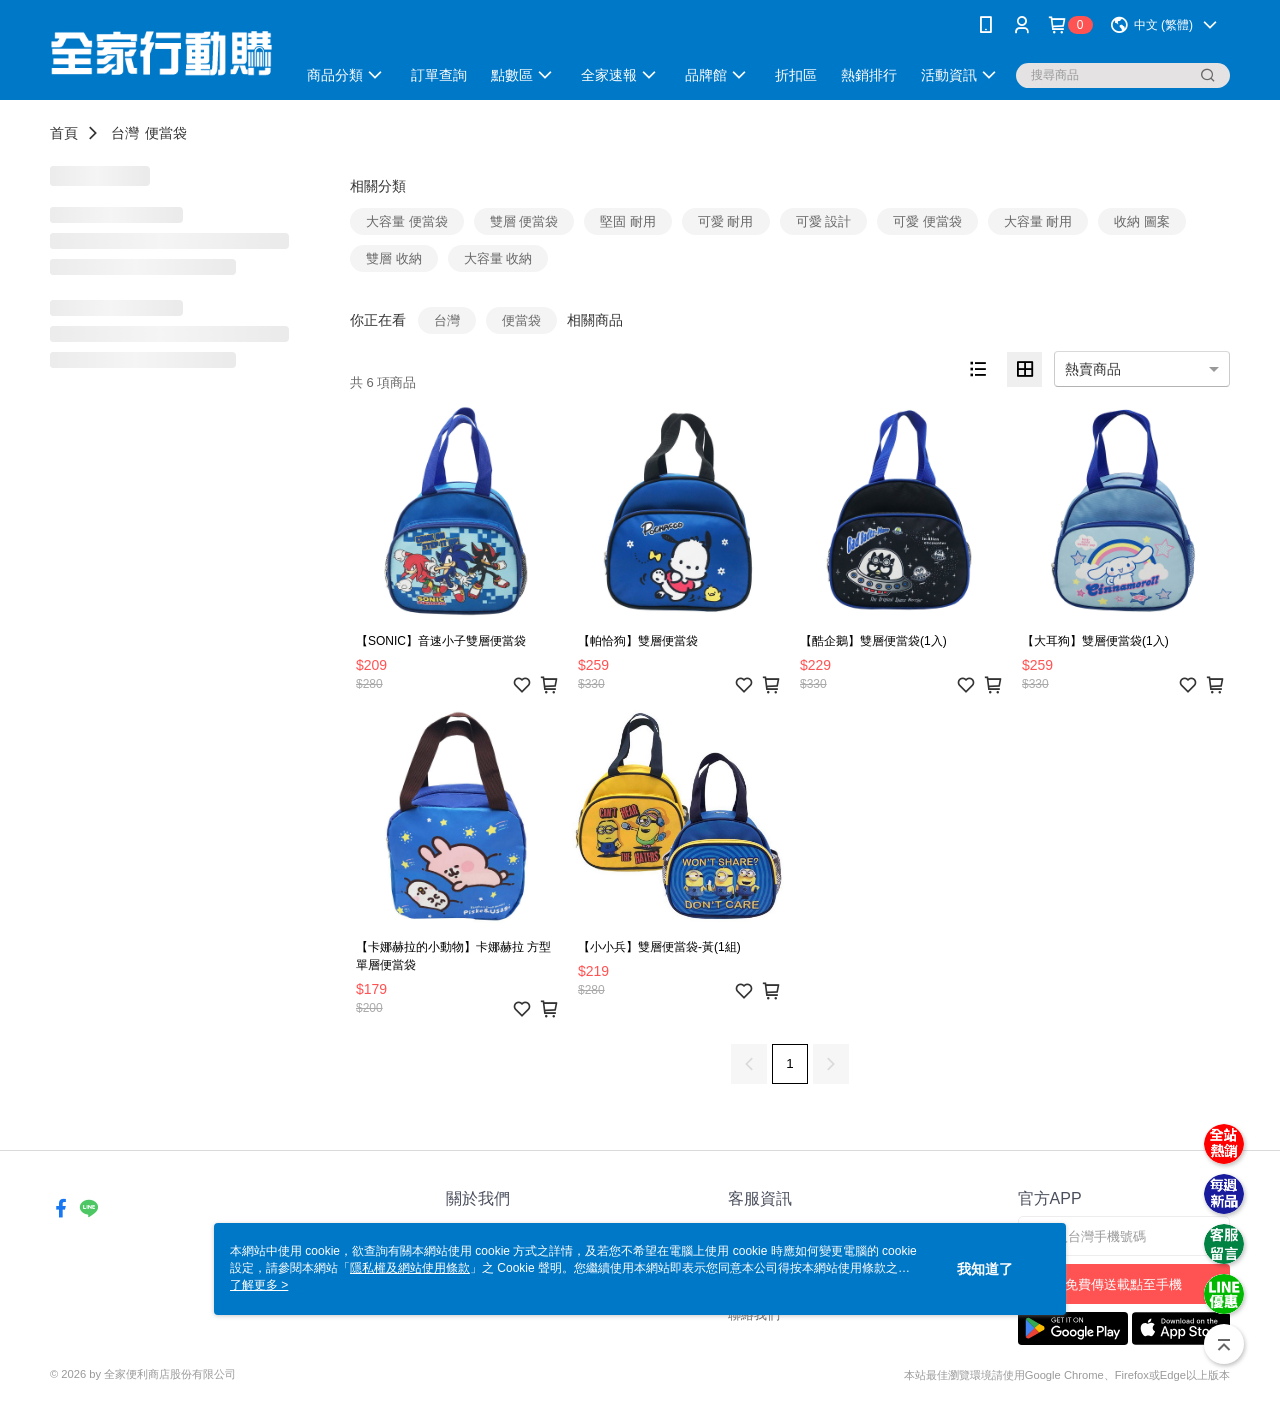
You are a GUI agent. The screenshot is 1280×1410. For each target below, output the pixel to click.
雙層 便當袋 (524, 221)
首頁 (64, 133)
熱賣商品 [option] (1093, 369)
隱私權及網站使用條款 (410, 1268)
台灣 (125, 133)
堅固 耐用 (628, 221)
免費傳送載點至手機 (1123, 1284)
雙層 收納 (394, 258)
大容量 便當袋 (407, 221)
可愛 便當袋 (927, 221)
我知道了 (985, 1269)
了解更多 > (259, 1285)
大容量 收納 (498, 258)
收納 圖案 (1142, 221)
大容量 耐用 (1038, 221)
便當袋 (166, 133)
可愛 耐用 (726, 221)
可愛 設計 (824, 221)
